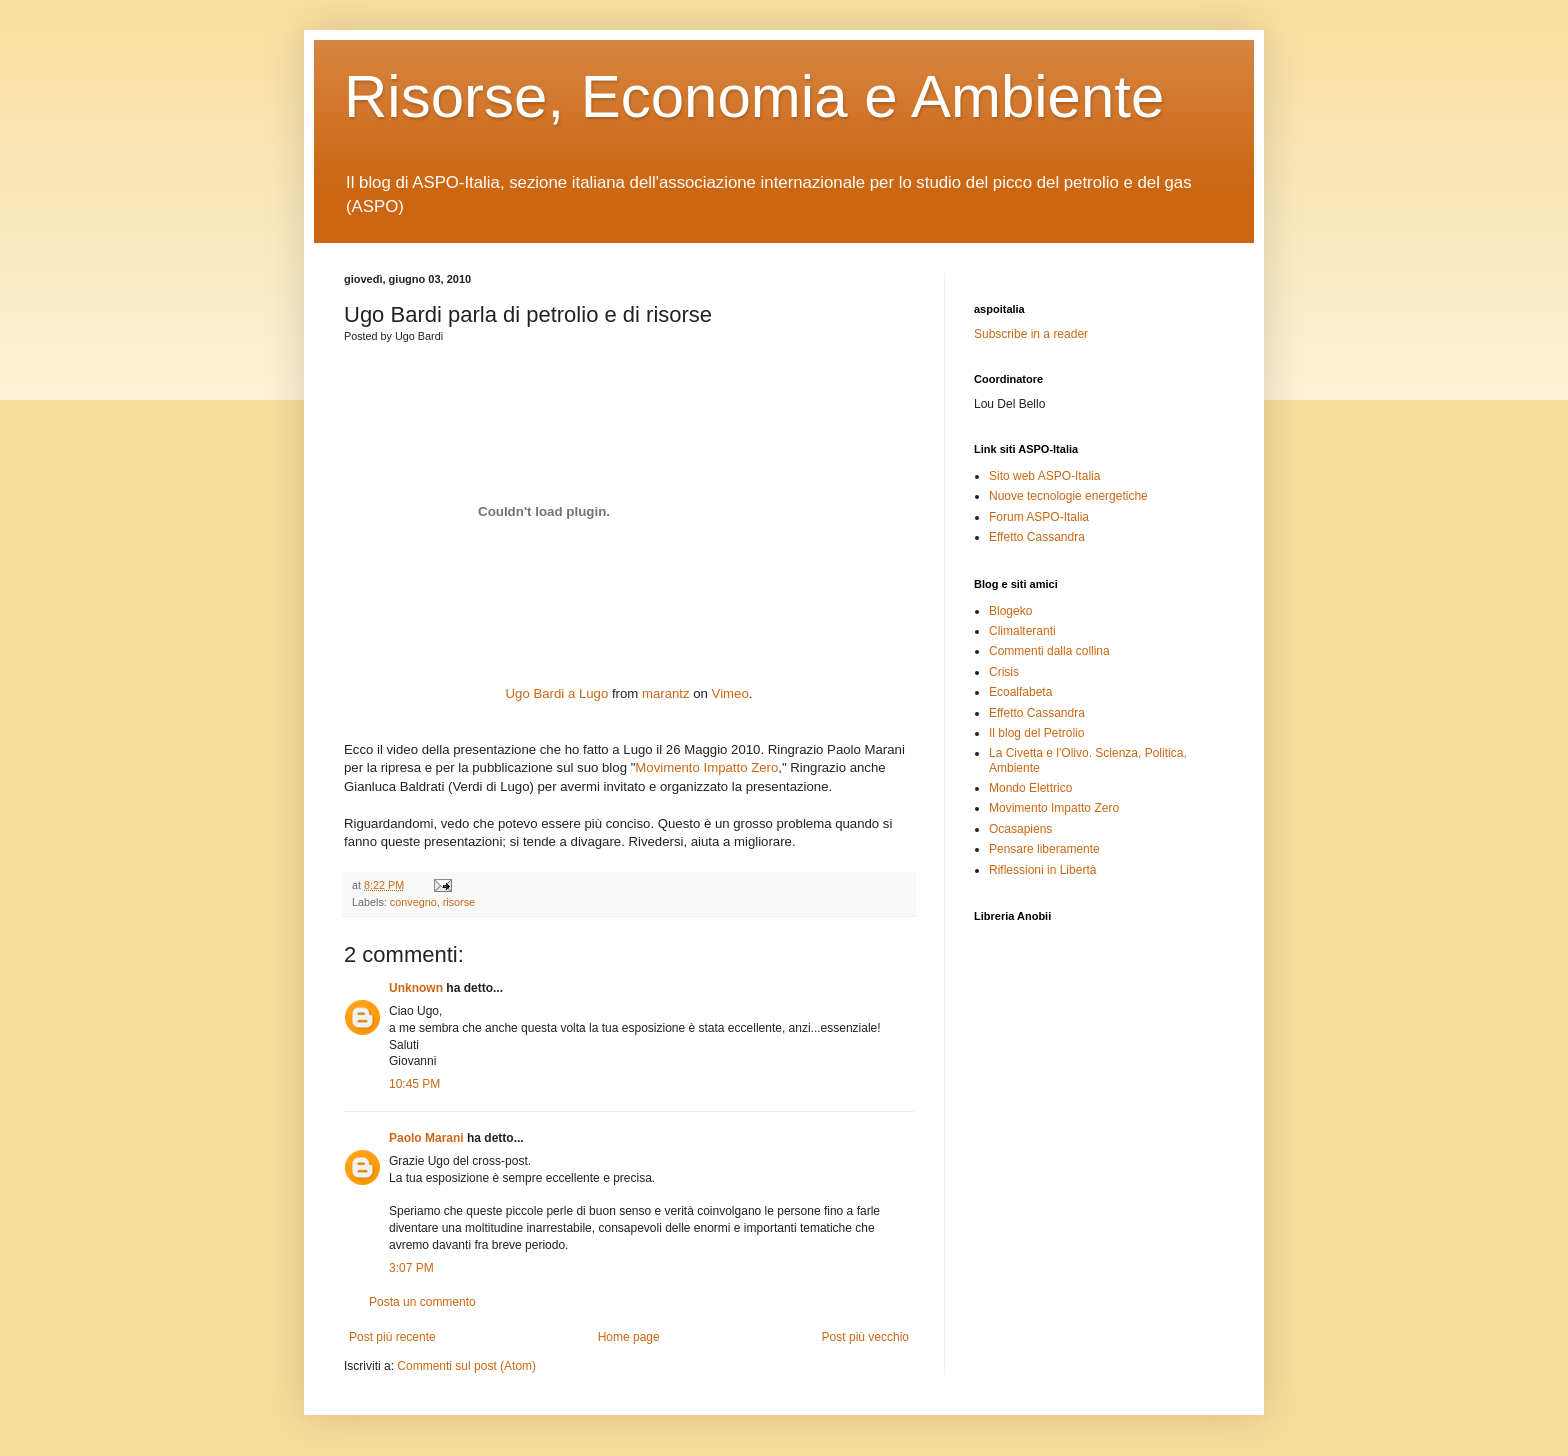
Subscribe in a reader (1031, 334)
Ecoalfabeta (1020, 692)
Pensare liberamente (1044, 849)
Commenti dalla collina (1049, 651)
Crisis (1004, 672)
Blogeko (1010, 611)
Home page (629, 1337)
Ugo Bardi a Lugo (557, 693)
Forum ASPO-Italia (1039, 517)
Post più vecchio (865, 1337)
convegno (413, 902)
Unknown (416, 988)
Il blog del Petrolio (1036, 733)
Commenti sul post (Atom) (466, 1366)
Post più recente (392, 1337)
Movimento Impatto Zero (706, 767)
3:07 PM (411, 1268)
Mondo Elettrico (1030, 788)
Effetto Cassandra (1037, 537)
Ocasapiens (1020, 829)
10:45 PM (414, 1084)
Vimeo (730, 693)
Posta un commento (422, 1302)
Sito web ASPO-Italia (1044, 476)
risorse (459, 902)
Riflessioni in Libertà (1042, 870)
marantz (666, 693)
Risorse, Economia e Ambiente (754, 96)
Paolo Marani (426, 1138)
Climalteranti (1022, 631)
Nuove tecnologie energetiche (1068, 496)
